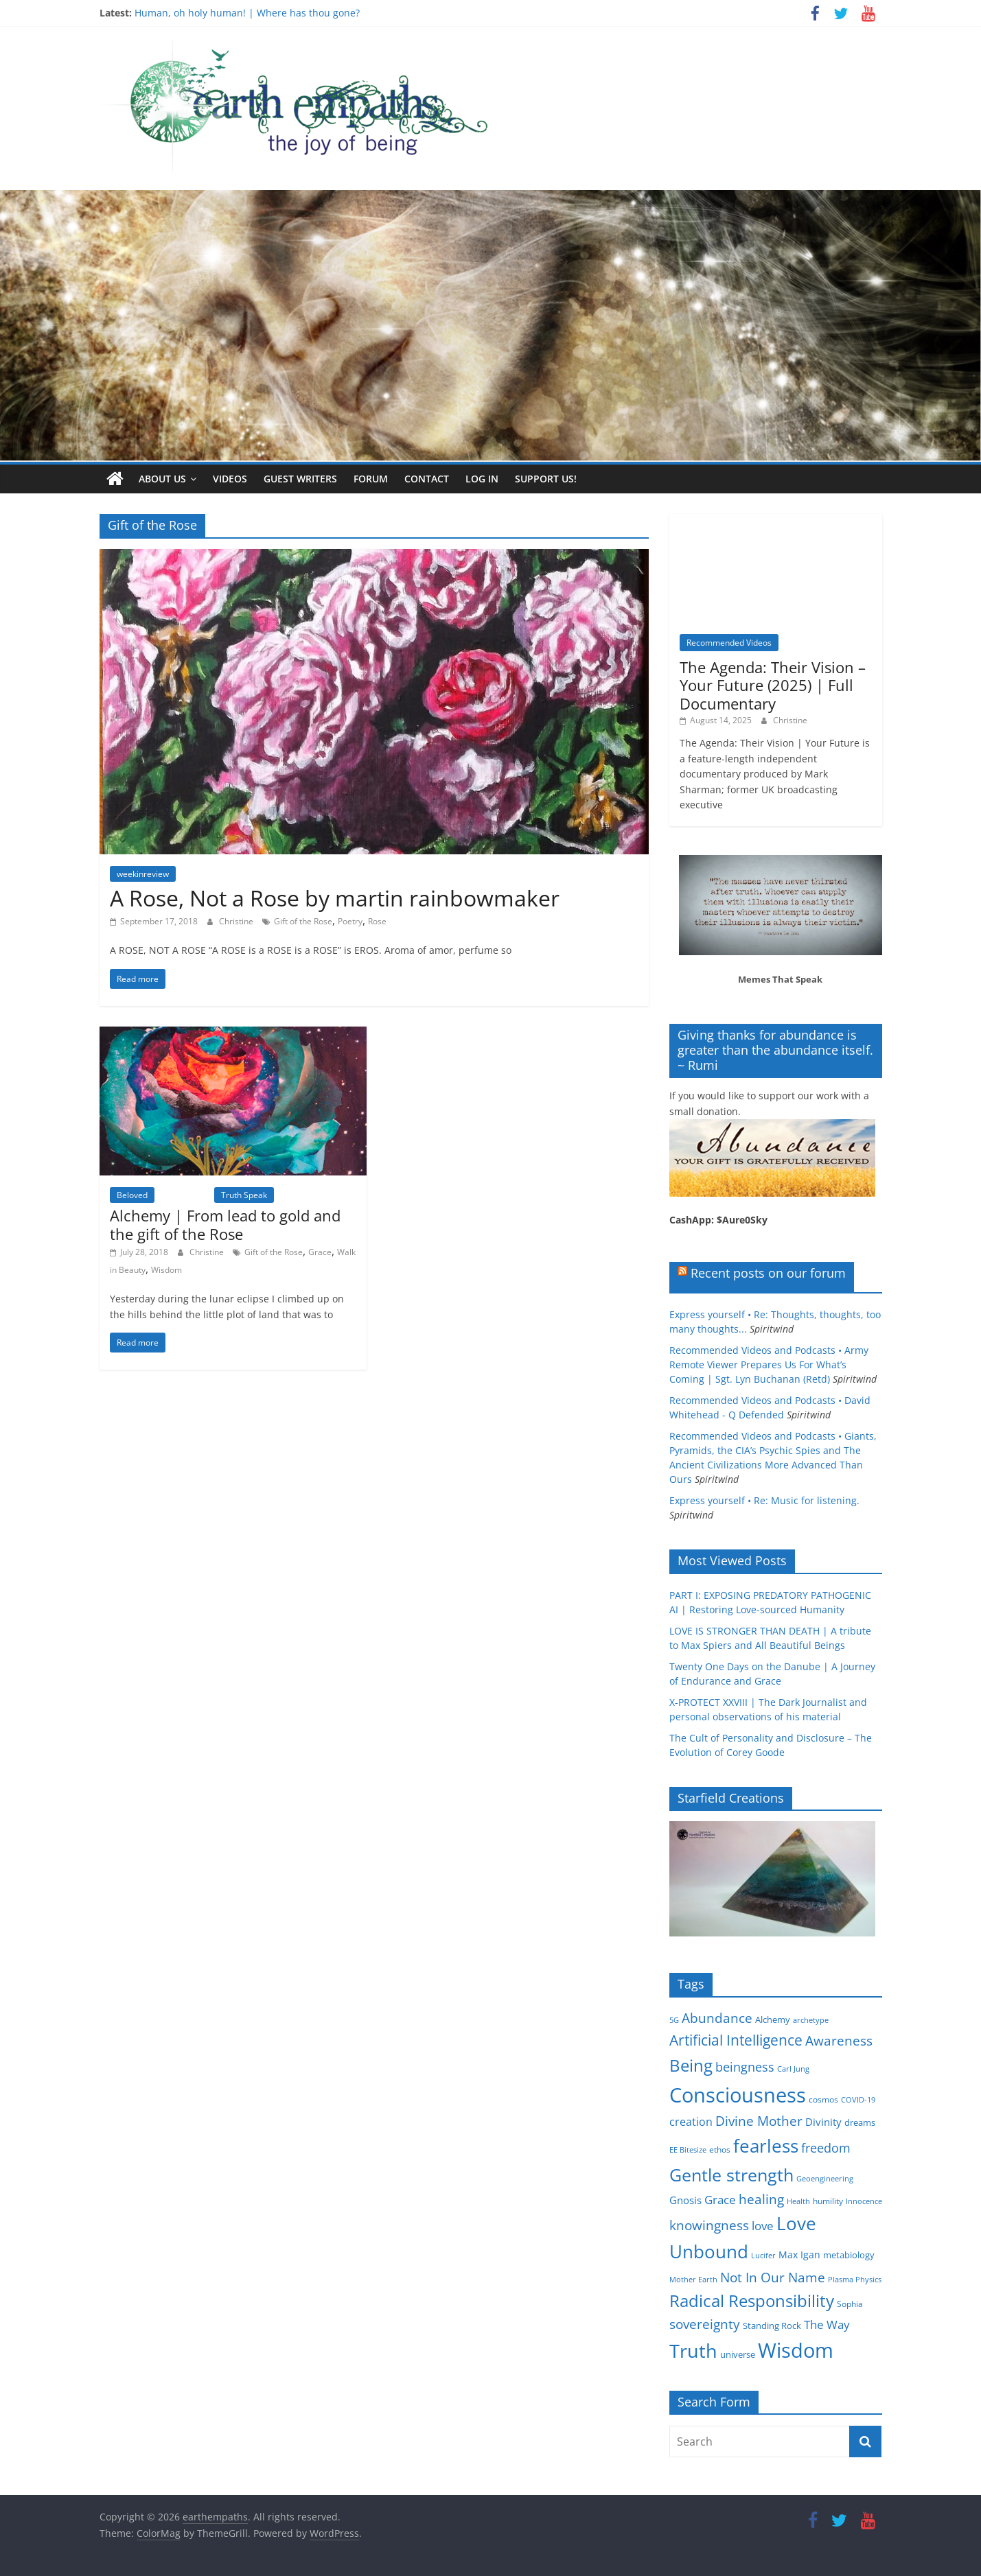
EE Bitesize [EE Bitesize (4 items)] (687, 2150)
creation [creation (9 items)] (691, 2121)
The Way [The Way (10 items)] (827, 2324)
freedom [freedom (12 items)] (826, 2148)
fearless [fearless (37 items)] (765, 2145)
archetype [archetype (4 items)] (811, 2020)
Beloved (132, 1194)
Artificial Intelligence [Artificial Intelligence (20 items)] (736, 2040)
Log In (481, 478)
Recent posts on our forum (768, 1273)
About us (162, 478)
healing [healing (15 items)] (761, 2199)
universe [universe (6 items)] (737, 2354)
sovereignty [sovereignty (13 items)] (704, 2323)
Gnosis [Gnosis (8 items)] (685, 2200)
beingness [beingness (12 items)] (744, 2067)
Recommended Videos (729, 642)
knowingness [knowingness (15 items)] (709, 2225)
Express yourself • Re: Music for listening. (764, 1500)
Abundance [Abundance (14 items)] (717, 2018)
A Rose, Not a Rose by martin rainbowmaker (334, 898)
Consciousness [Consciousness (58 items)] (737, 2094)
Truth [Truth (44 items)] (693, 2350)
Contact (426, 478)
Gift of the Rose (303, 921)
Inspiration (184, 1194)
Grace (320, 1252)
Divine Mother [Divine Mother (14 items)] (759, 2121)
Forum (371, 478)
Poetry (350, 921)
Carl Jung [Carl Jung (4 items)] (793, 2069)
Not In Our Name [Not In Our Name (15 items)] (772, 2277)
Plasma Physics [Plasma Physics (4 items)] (854, 2279)
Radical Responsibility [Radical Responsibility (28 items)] (751, 2300)
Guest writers (300, 478)
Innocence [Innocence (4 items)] (864, 2201)
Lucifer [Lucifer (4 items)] (763, 2255)
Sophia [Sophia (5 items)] (850, 2304)
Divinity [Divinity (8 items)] (823, 2122)
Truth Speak (244, 1194)
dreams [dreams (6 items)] (859, 2122)
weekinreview (143, 874)
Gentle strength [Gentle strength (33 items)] (731, 2174)
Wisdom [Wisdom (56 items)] (795, 2350)
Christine (237, 921)
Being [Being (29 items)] (691, 2065)
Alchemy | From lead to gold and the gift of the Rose (225, 1224)
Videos (230, 478)
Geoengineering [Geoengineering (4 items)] (824, 2178)
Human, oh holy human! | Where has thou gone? (247, 12)
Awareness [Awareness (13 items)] (839, 2040)
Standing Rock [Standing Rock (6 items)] (772, 2325)
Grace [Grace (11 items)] (720, 2200)
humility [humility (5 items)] (828, 2201)
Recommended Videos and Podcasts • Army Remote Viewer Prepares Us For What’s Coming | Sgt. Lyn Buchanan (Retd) (768, 1364)
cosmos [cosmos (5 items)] (823, 2099)
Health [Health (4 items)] (798, 2201)
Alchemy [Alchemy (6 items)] (772, 2019)
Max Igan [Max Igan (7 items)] (799, 2254)
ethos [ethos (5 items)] (719, 2149)
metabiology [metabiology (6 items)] (849, 2255)
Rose (377, 921)
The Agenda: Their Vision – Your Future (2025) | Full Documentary (773, 685)
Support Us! (546, 478)
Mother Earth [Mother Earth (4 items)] (693, 2279)
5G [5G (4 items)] (674, 2020)
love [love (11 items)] (763, 2226)
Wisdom (166, 1269)
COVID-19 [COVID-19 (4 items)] (858, 2099)
